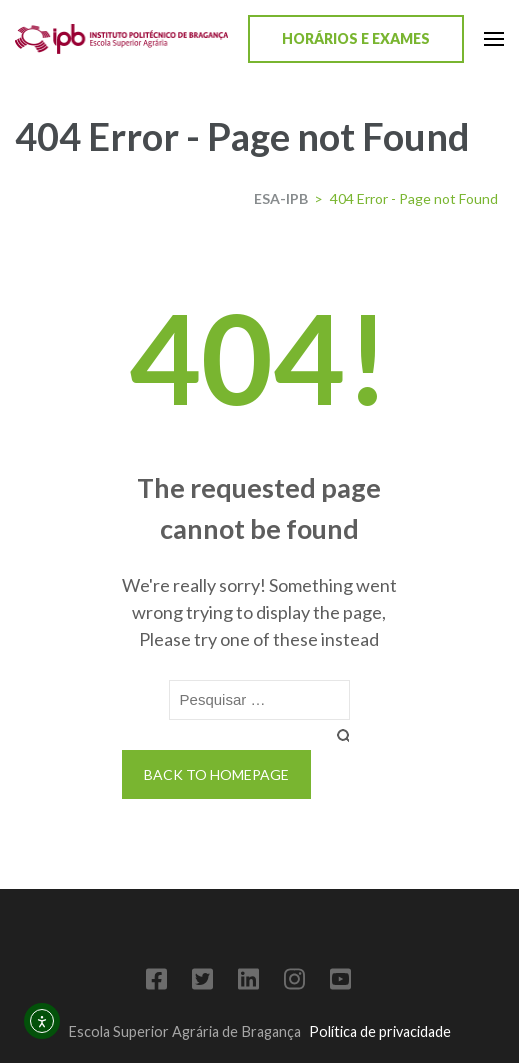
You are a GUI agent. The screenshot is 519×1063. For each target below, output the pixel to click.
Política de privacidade (380, 1031)
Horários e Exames (356, 38)
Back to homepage (216, 774)
